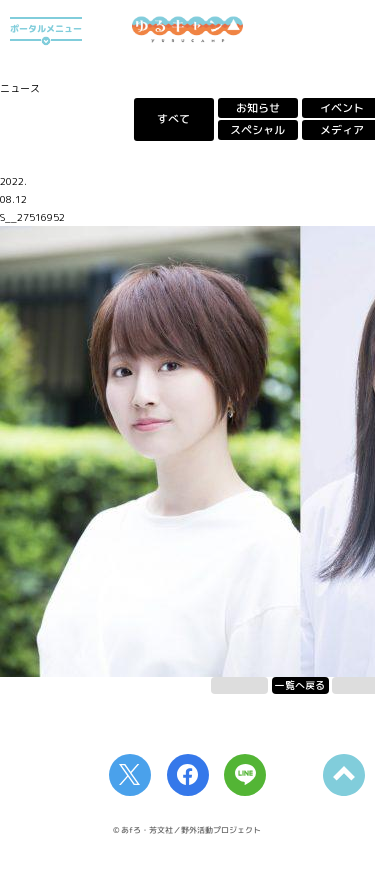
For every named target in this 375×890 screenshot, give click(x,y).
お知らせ (258, 108)
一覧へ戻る (300, 685)
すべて (173, 119)
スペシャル (257, 130)
